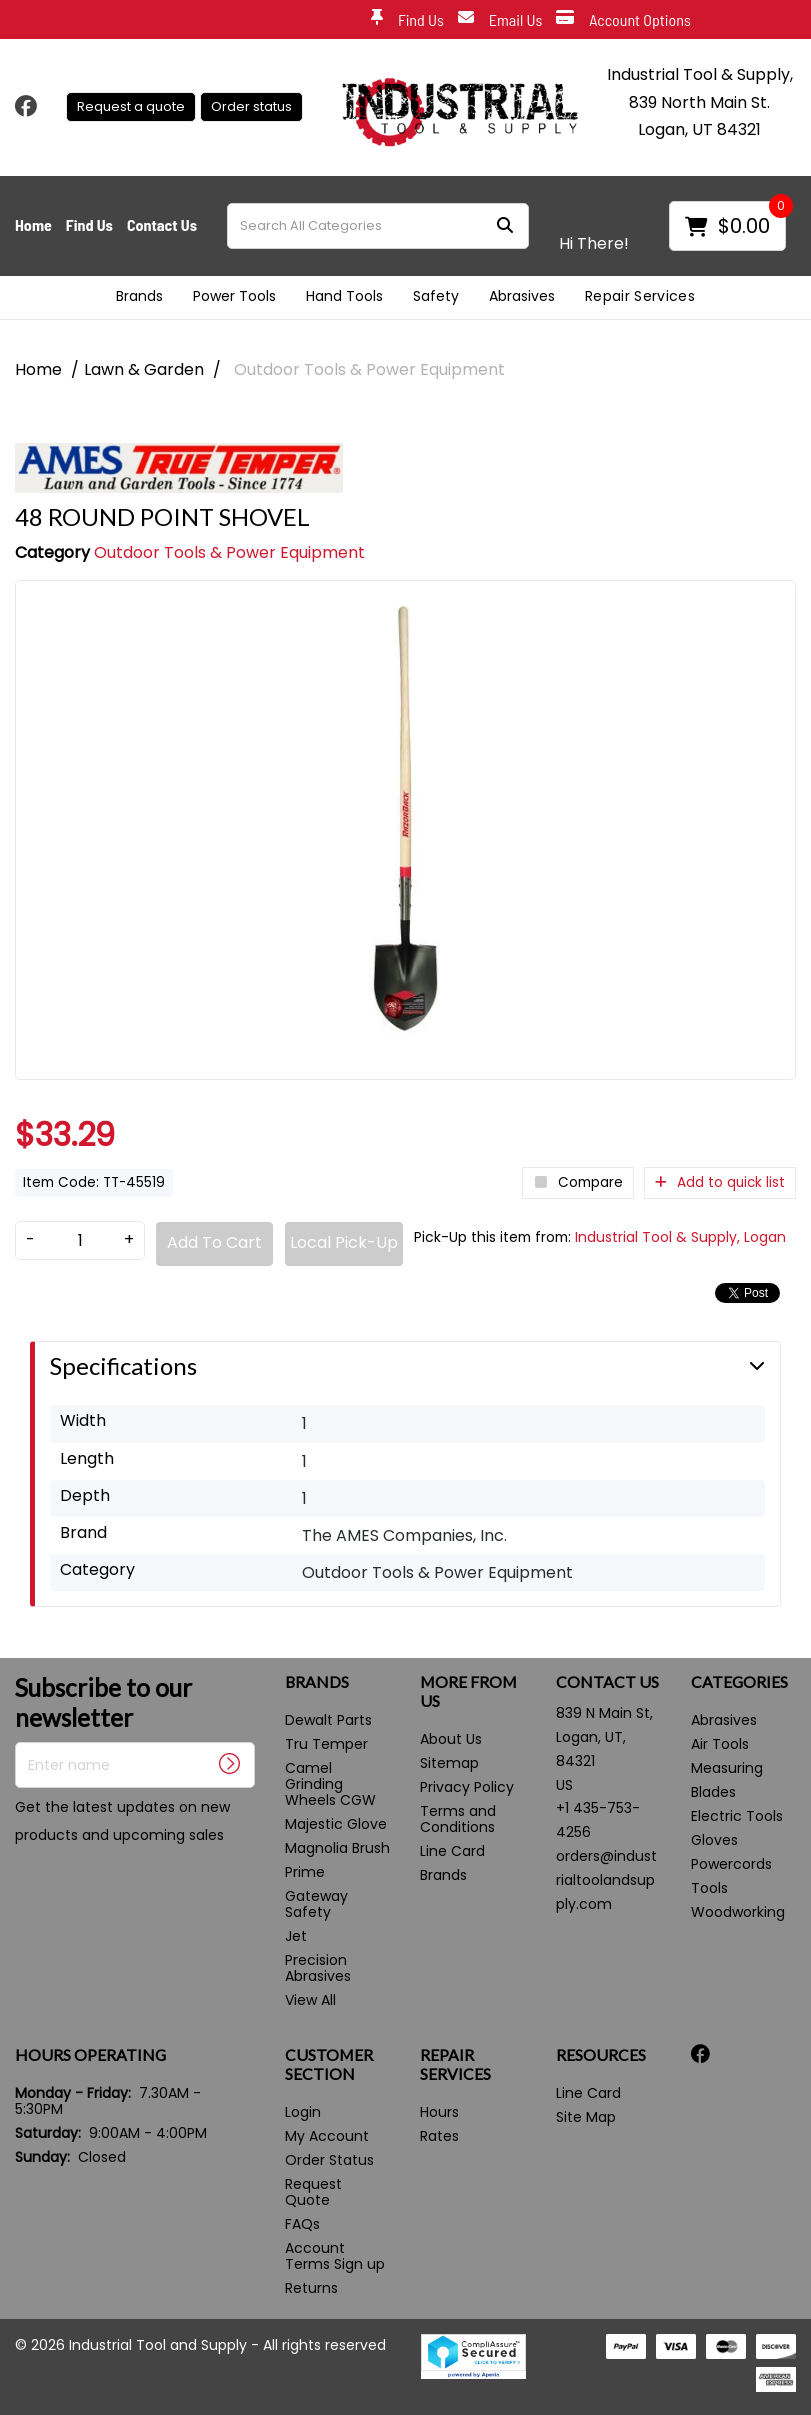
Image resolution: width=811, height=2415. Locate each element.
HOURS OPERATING (90, 2055)
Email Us (500, 20)
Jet (296, 1936)
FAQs (302, 2224)
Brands (139, 296)
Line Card (452, 1851)
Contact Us (162, 224)
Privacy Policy (467, 1787)
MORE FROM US (468, 1691)
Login (303, 2112)
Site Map (586, 2117)
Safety (436, 296)
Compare (578, 1182)
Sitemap (449, 1763)
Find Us (407, 20)
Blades (713, 1792)
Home (33, 224)
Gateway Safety (316, 1904)
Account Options (623, 20)
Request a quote (131, 106)
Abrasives (522, 296)
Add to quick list (720, 1182)
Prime (305, 1872)
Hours (439, 2112)
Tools (709, 1888)
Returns (311, 2288)
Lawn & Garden (144, 369)
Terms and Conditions (458, 1819)
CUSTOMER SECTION (329, 2064)
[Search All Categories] (378, 226)
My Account (327, 2136)
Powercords (731, 1864)
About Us (451, 1739)
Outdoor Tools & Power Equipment (369, 369)
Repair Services (640, 296)
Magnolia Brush (337, 1848)
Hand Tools (344, 296)
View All (310, 2000)
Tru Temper (326, 1744)
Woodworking (738, 1912)
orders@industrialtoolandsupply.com (606, 1880)
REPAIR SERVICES (455, 2064)
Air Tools (720, 1744)
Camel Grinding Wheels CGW (330, 1784)
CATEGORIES (739, 1682)
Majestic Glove (336, 1824)
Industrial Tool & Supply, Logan (680, 1237)
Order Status (329, 2160)
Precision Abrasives (318, 1968)
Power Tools (234, 296)
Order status (251, 106)
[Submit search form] (505, 225)
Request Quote (313, 2192)
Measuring (727, 1768)
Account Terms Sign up (335, 2256)
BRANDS (317, 1682)
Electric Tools (737, 1816)
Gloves (714, 1840)
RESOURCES (601, 2055)
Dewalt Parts (328, 1720)
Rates (439, 2136)
